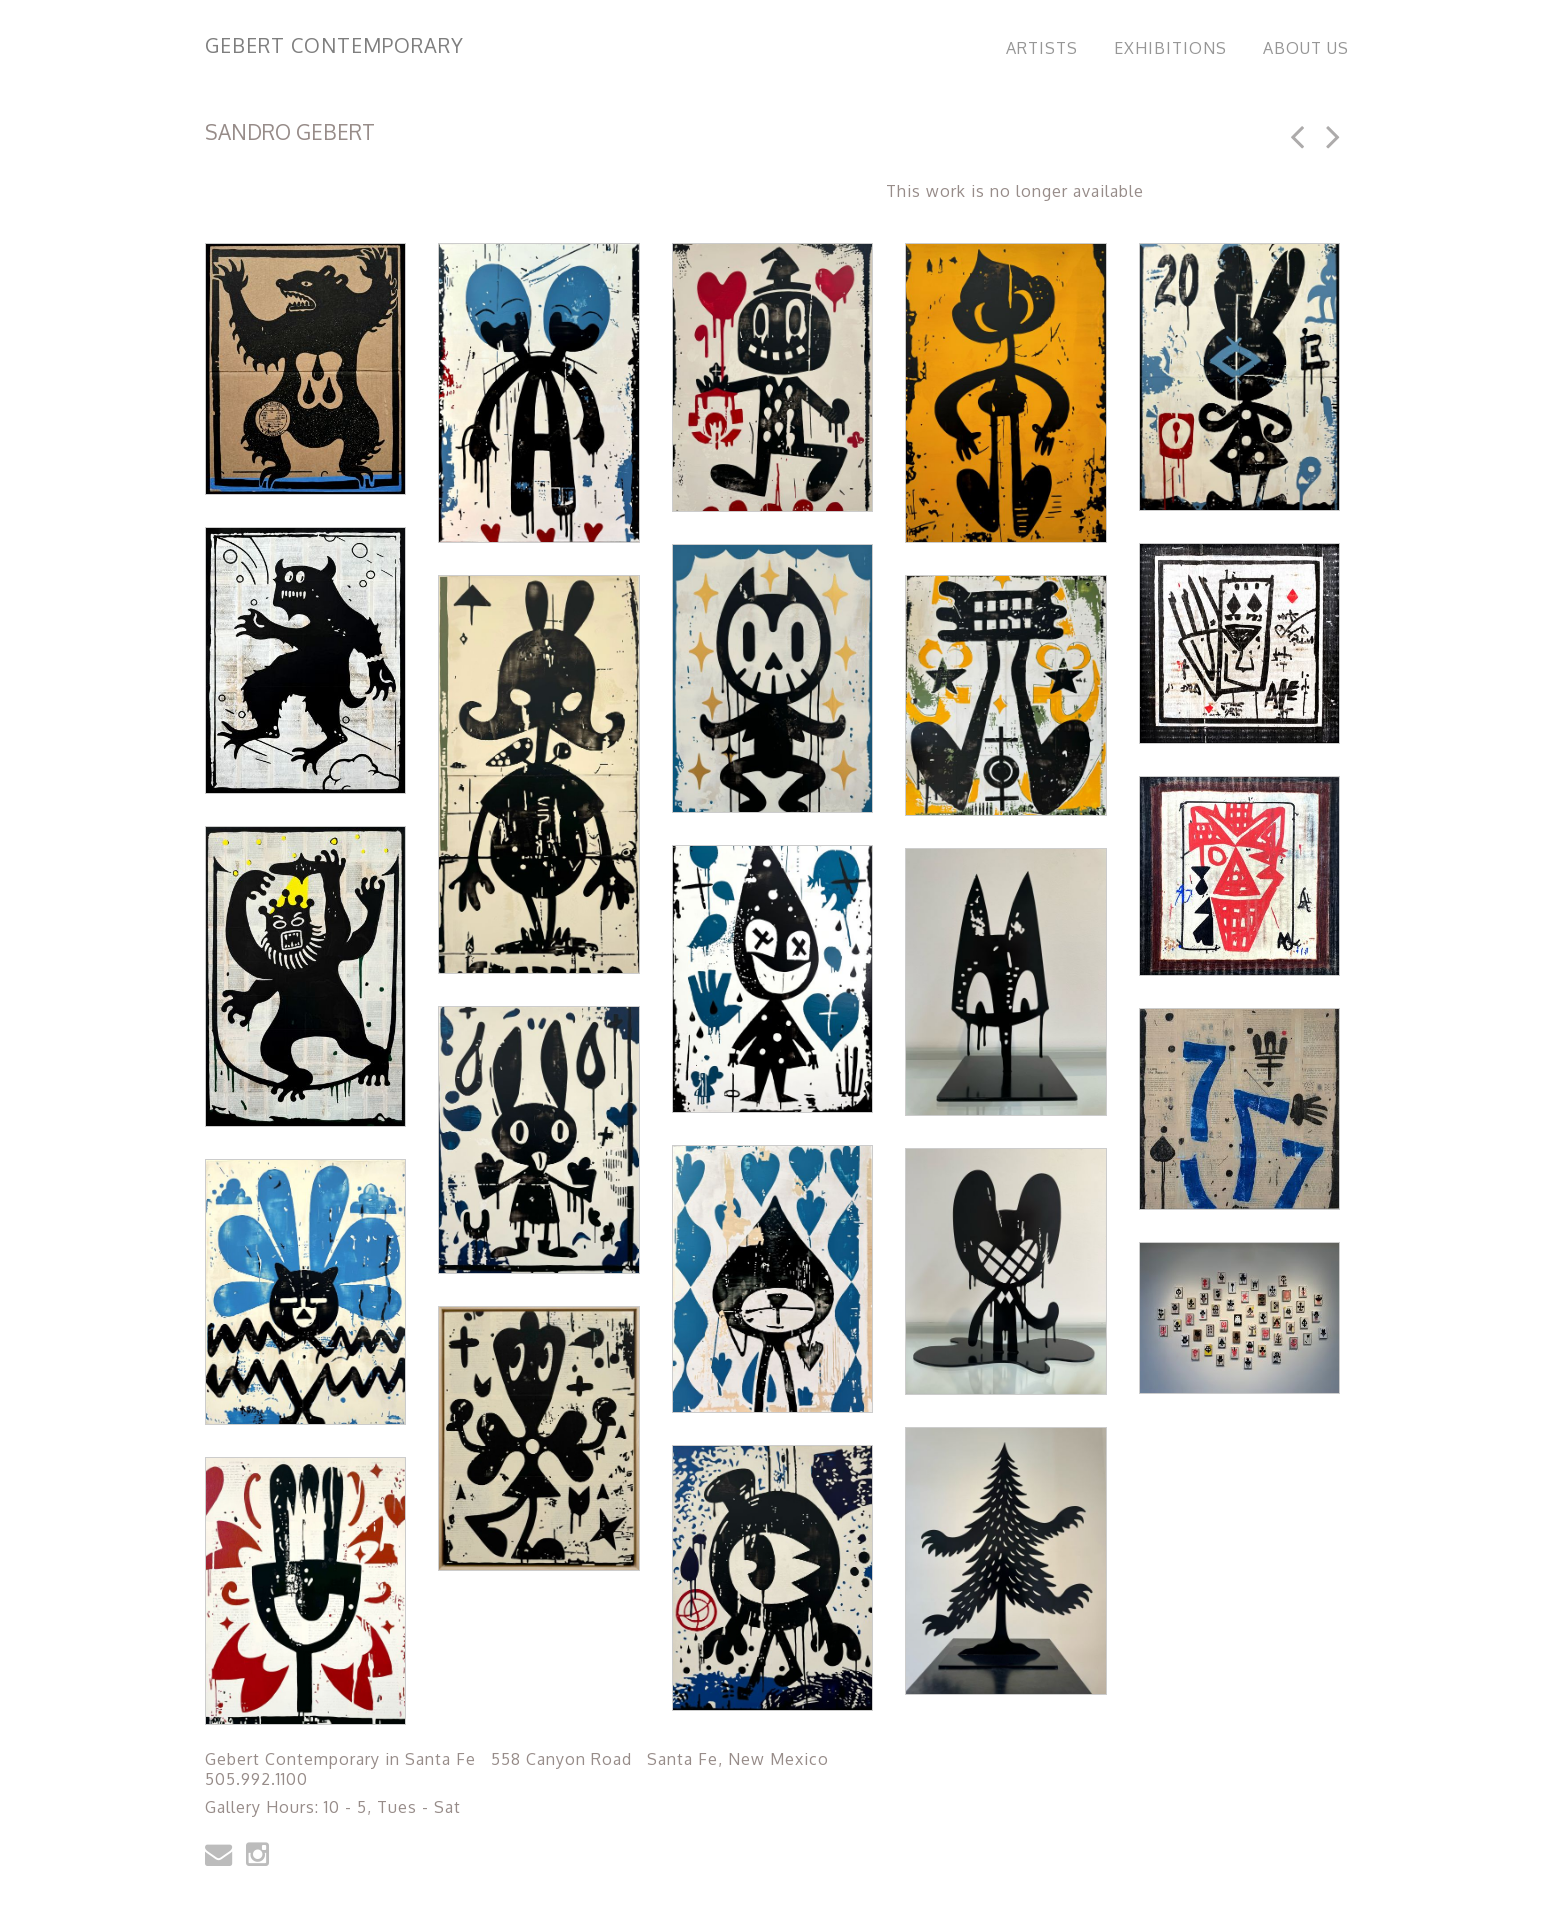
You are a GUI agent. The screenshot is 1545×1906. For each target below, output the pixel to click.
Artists (1042, 48)
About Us (1306, 48)
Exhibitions (1170, 48)
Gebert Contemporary (334, 45)
